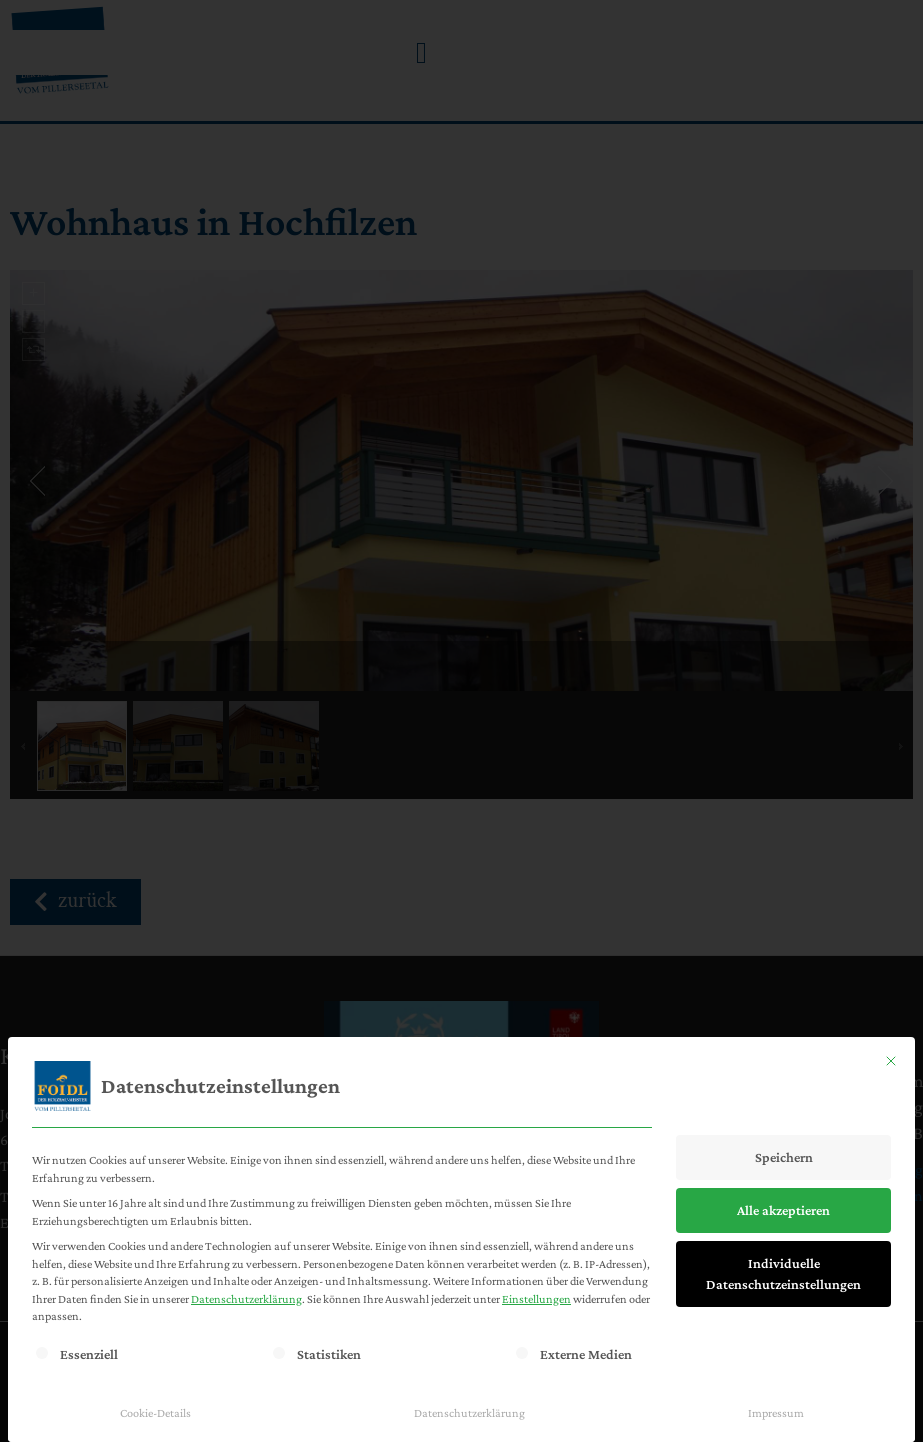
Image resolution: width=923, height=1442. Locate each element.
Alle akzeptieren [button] (783, 1210)
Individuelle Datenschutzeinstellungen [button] (783, 1273)
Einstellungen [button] (536, 1299)
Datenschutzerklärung (246, 1299)
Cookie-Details (155, 1413)
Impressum (776, 1413)
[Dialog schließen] (891, 1061)
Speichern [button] (784, 1157)
